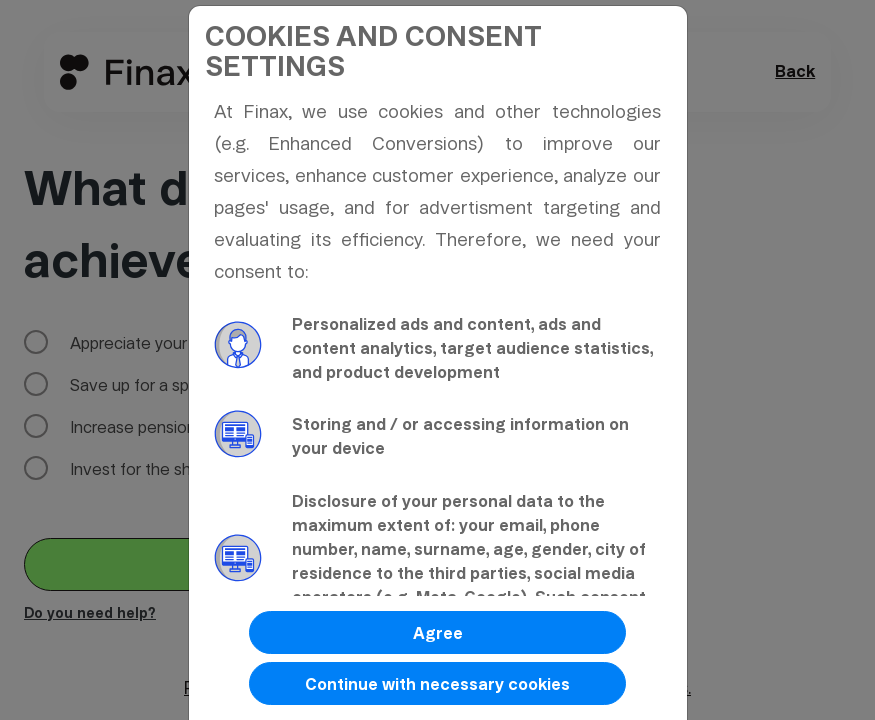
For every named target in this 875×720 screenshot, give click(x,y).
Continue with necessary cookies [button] (437, 684)
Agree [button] (438, 633)
